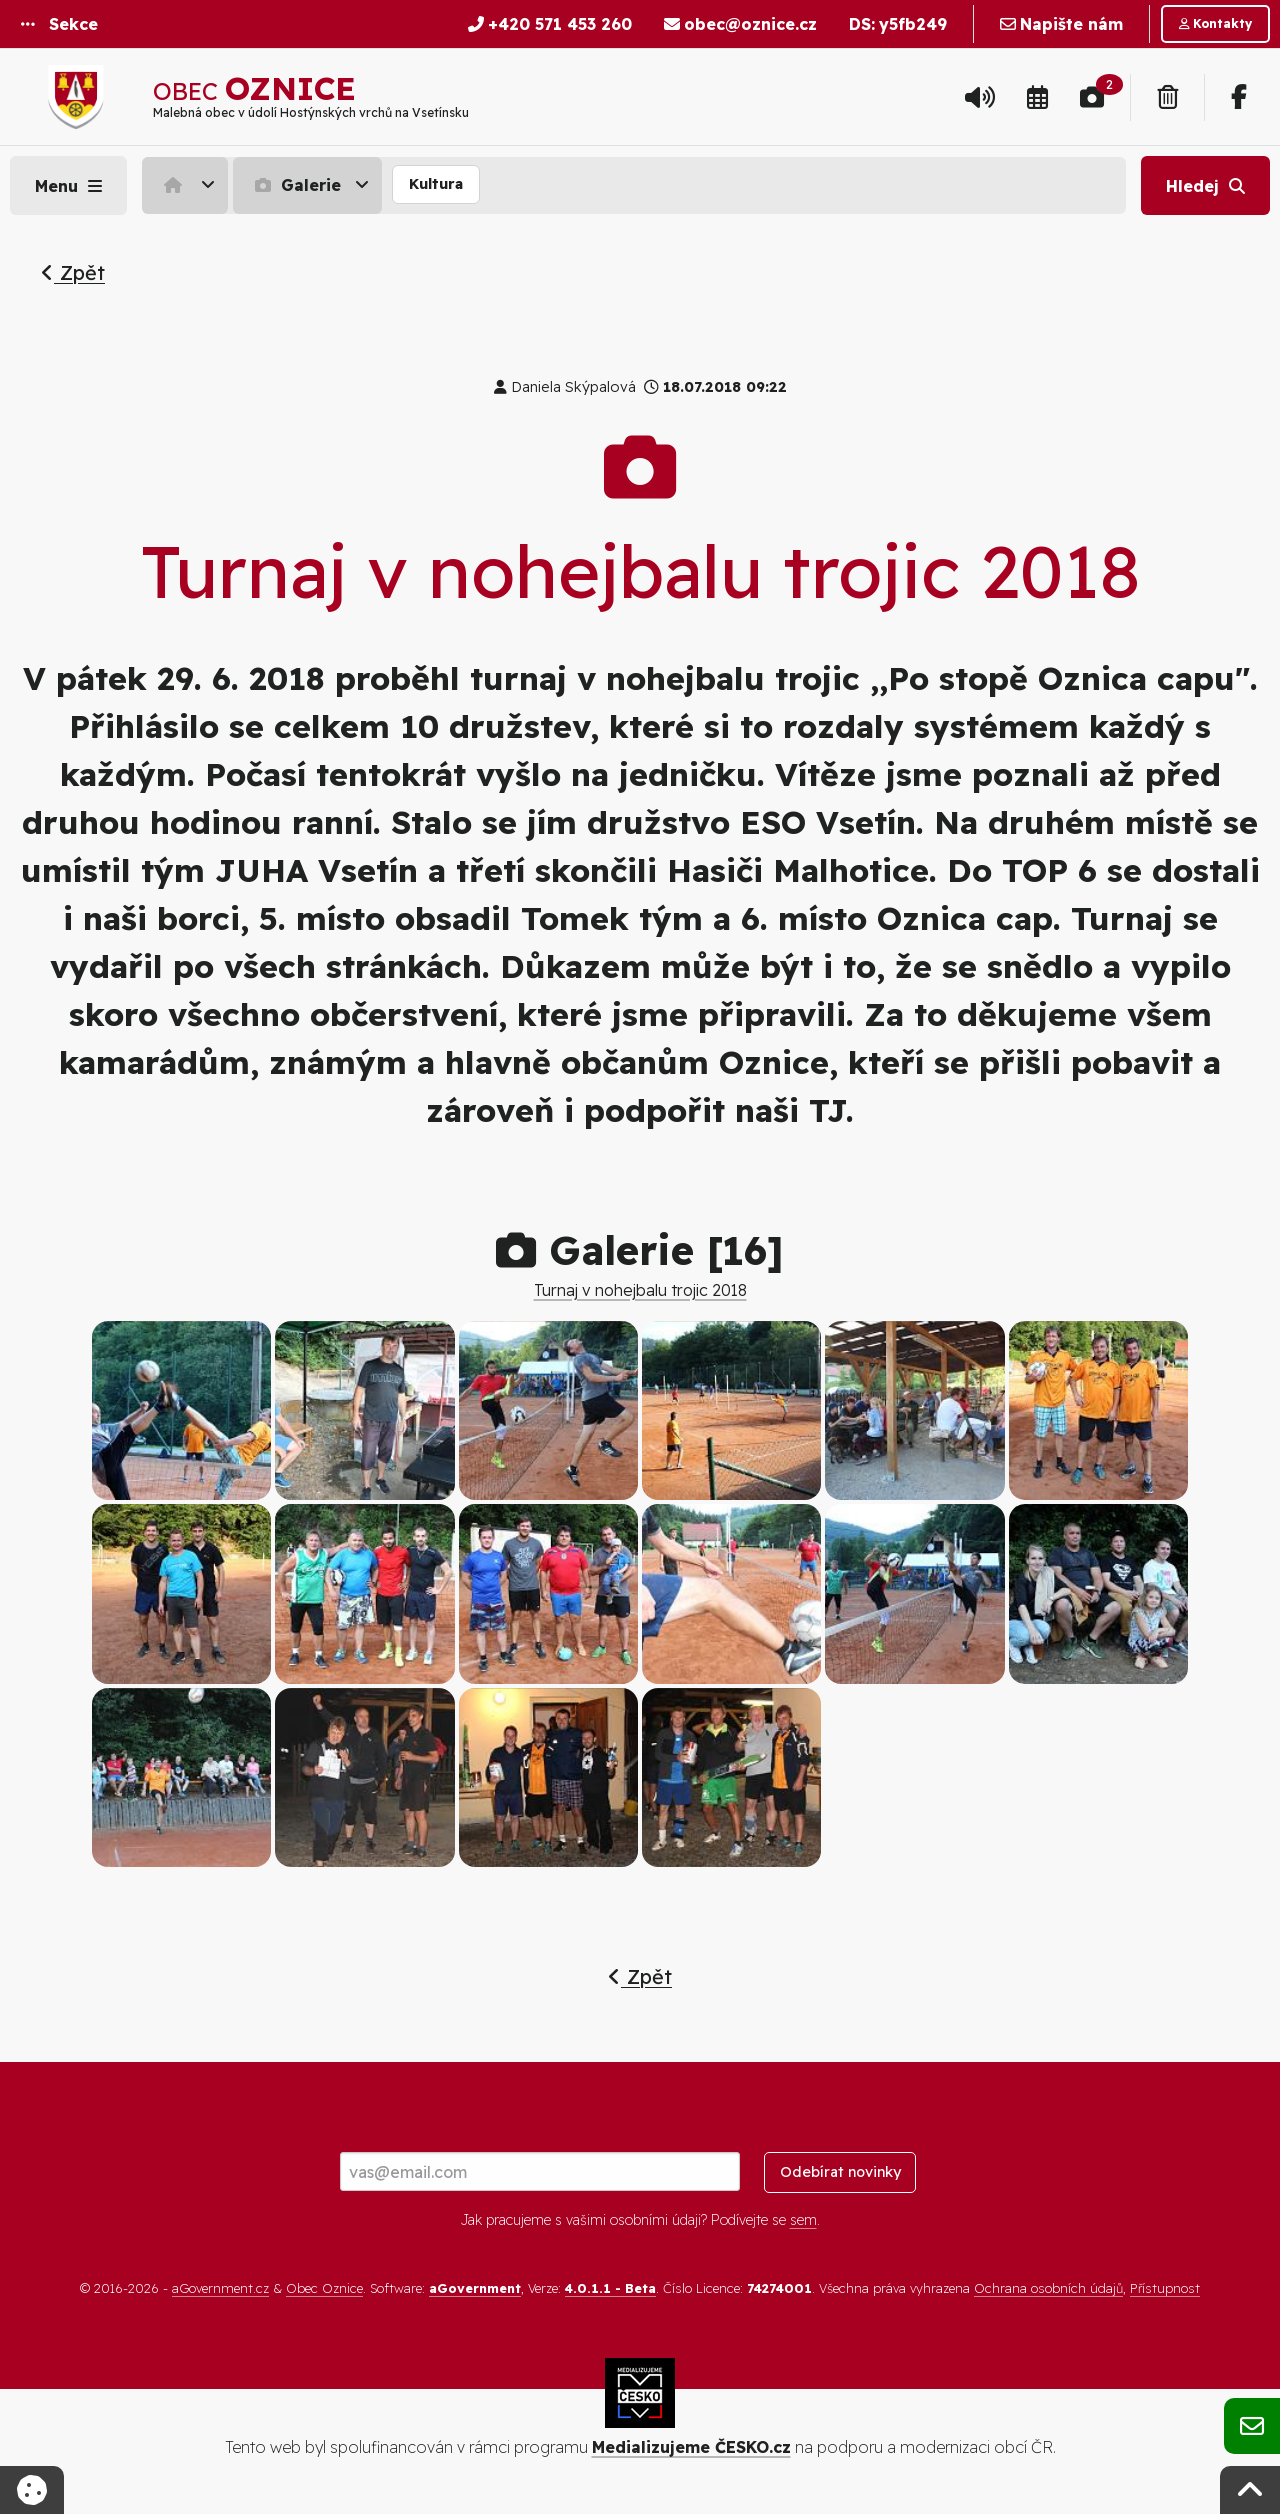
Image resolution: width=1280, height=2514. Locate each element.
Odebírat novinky (840, 2172)
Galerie (295, 185)
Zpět (73, 272)
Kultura (436, 184)
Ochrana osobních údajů (1048, 2288)
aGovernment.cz (220, 2288)
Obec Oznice (324, 2288)
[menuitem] (187, 185)
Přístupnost (1165, 2288)
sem (803, 2220)
